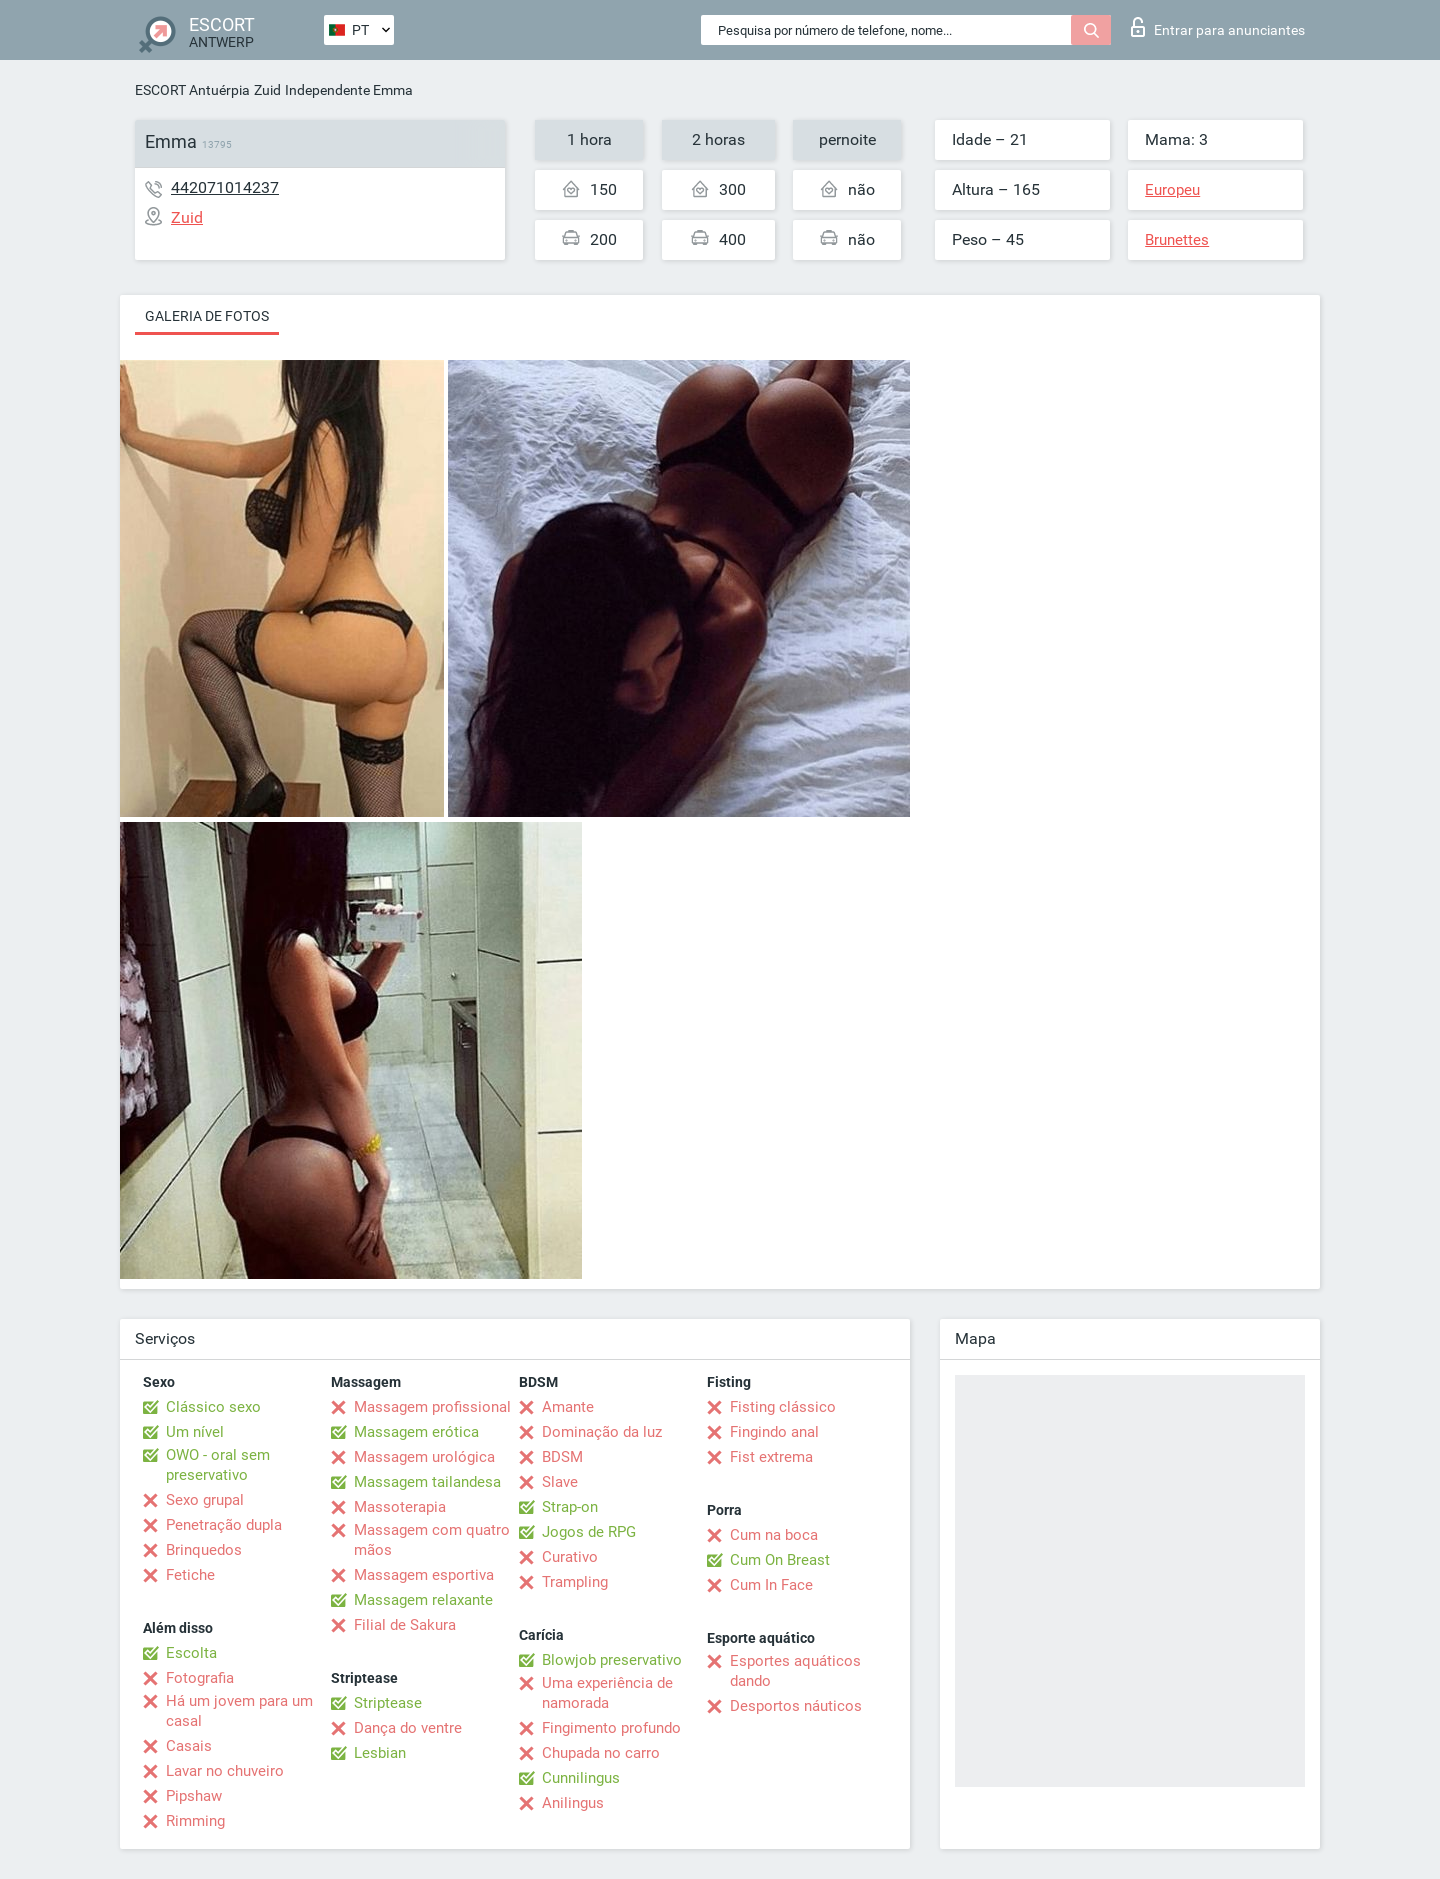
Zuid (267, 90)
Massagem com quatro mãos (432, 1540)
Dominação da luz (602, 1432)
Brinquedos (204, 1550)
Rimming (195, 1821)
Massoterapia (400, 1507)
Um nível (195, 1432)
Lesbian (380, 1753)
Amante (568, 1407)
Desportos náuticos (796, 1706)
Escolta (191, 1653)
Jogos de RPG (589, 1532)
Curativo (570, 1557)
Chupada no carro (601, 1753)
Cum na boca (774, 1535)
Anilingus (573, 1803)
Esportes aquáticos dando (795, 1671)
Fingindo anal (774, 1432)
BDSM (562, 1457)
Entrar (1218, 27)
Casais (189, 1746)
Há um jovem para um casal (239, 1711)
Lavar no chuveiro (225, 1771)
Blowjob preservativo (612, 1660)
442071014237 (225, 187)
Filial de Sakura (405, 1625)
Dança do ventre (408, 1728)
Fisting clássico (783, 1407)
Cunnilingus (581, 1778)
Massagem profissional (432, 1407)
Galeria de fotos (207, 316)
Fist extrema (771, 1457)
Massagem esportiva (424, 1575)
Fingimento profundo (611, 1728)
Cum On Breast (780, 1560)
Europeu (1172, 190)
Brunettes (1177, 240)
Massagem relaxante (423, 1600)
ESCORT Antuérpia (192, 90)
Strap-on (570, 1507)
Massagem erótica (416, 1432)
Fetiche (190, 1575)
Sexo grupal (205, 1500)
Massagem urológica (424, 1457)
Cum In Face (771, 1585)
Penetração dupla (224, 1525)
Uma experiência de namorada (607, 1693)
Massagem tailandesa (427, 1482)
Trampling (575, 1582)
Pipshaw (194, 1796)
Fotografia (200, 1678)
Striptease (388, 1703)
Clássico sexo (213, 1407)
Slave (560, 1482)
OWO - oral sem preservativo (218, 1465)
